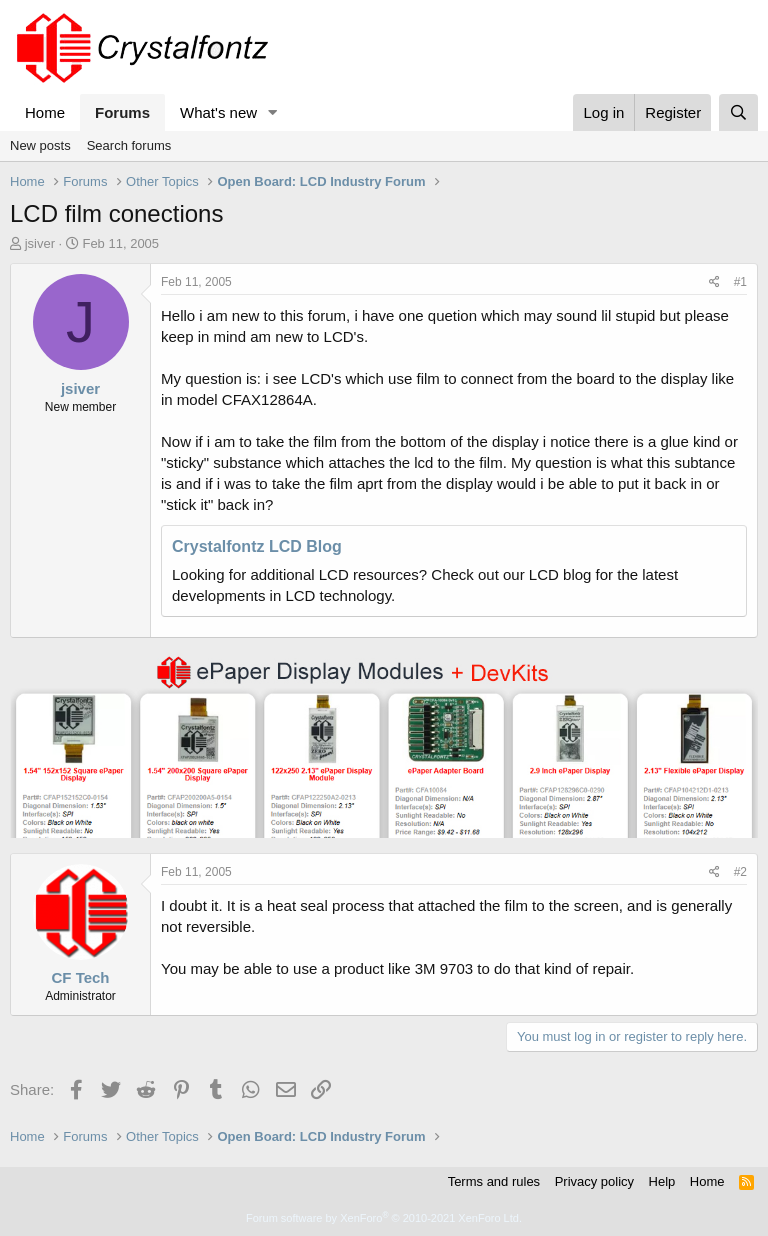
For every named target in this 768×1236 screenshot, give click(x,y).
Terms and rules (494, 1181)
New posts (40, 145)
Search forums (129, 145)
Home (45, 112)
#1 (740, 282)
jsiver (40, 243)
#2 (740, 872)
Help (662, 1181)
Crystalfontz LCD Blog (257, 546)
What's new (218, 112)
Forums (122, 112)
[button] (273, 112)
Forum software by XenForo (384, 1218)
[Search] (738, 112)
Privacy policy (594, 1181)
